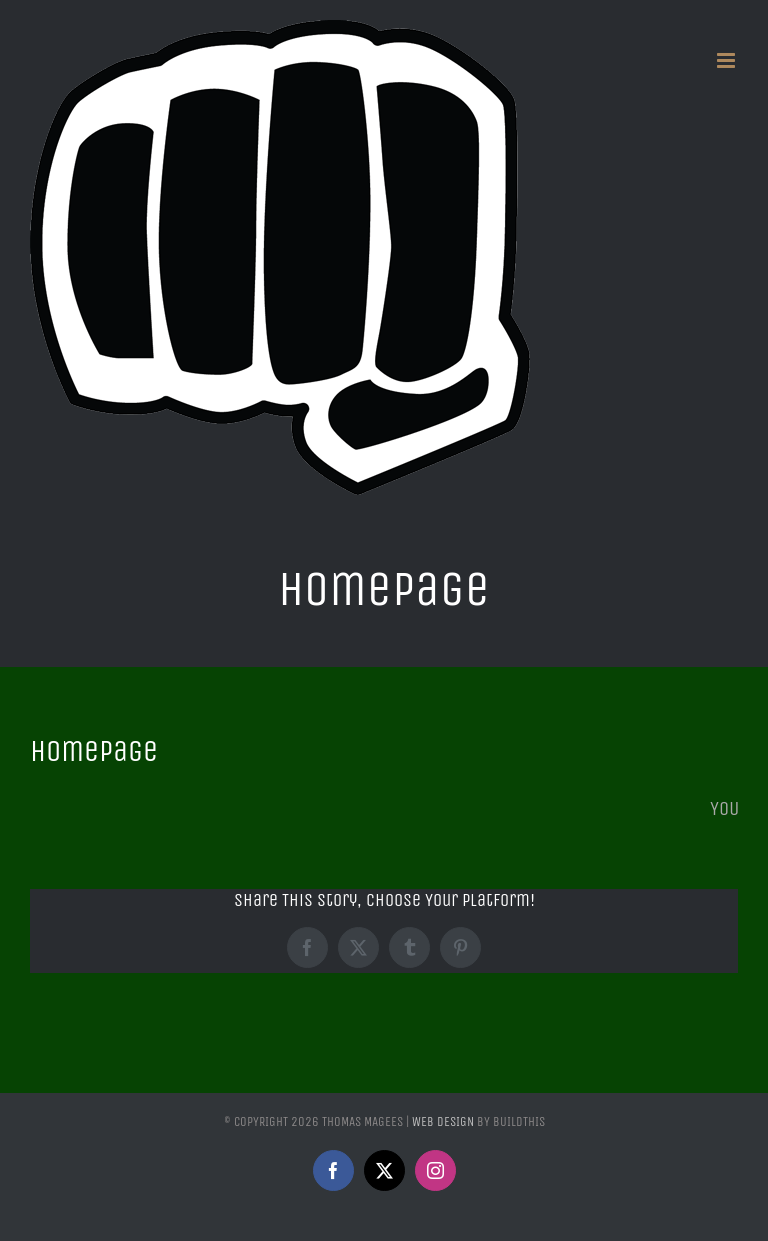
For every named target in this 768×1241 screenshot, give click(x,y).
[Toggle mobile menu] (727, 60)
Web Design (443, 1121)
